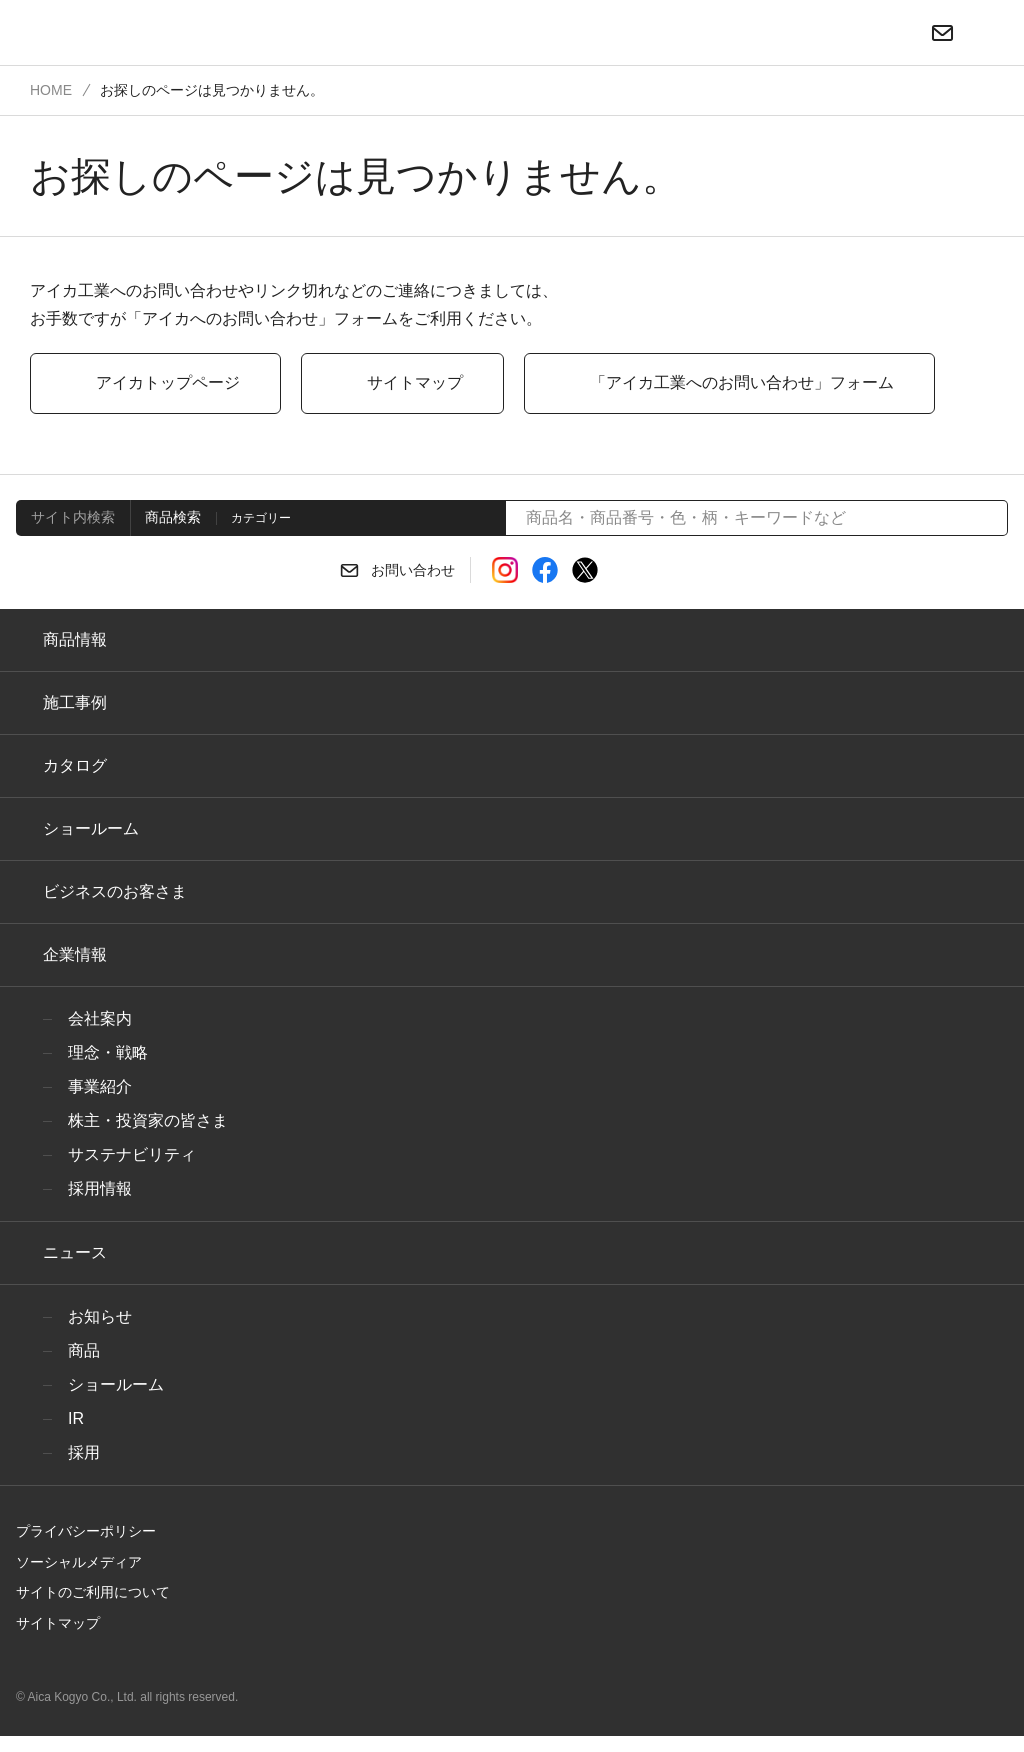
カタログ (72, 766)
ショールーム (87, 829)
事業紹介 (100, 1087)
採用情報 (100, 1189)
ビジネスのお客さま (110, 892)
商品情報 (75, 640)
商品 (84, 1351)
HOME (50, 90)
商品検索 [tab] (167, 517)
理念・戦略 (104, 1053)
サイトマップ (52, 1623)
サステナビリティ (124, 1155)
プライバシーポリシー (80, 1531)
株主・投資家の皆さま (142, 1121)
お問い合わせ (412, 571)
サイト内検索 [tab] (70, 517)
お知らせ (98, 1317)
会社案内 (100, 1019)
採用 (84, 1453)
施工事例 (75, 703)
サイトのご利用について (86, 1592)
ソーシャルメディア (71, 1562)
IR (75, 1419)
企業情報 (75, 955)
